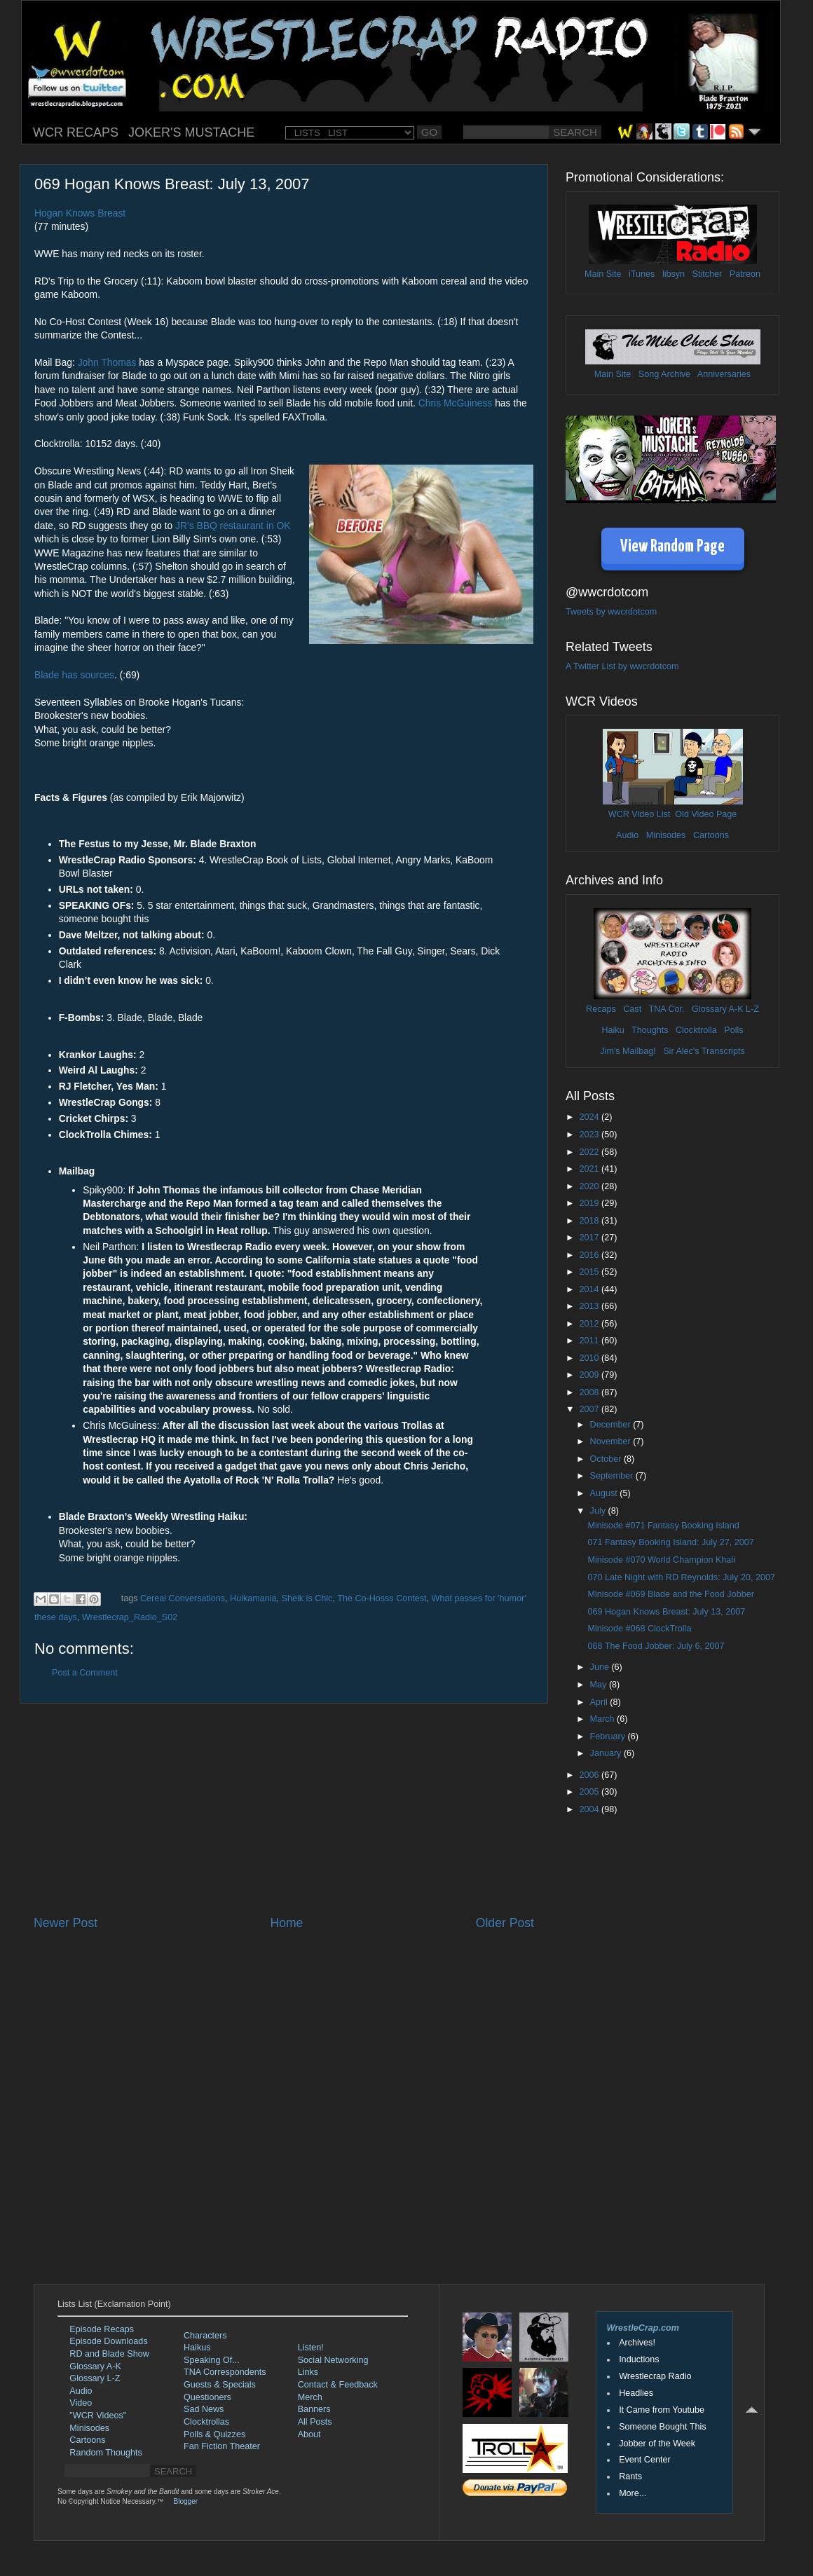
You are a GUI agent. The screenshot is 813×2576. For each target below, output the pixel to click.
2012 (590, 1324)
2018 (590, 1221)
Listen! (311, 2347)
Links (308, 2372)
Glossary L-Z (94, 2378)
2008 (590, 1392)
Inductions (639, 2359)
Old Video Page (706, 814)
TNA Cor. (666, 1009)
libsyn (673, 274)
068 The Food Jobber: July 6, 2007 (655, 1646)
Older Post (505, 1923)
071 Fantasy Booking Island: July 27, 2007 (670, 1542)
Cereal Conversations (182, 1598)
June (601, 1667)
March (603, 1719)
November (612, 1441)
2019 (590, 1203)
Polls (733, 1030)
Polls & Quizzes (214, 2434)
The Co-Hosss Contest (381, 1598)
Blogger (186, 2501)
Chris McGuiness (455, 403)
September (613, 1476)
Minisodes (666, 835)
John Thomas (107, 362)
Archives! (637, 2343)
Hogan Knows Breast (79, 213)
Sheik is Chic (307, 1598)
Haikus (197, 2347)
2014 (590, 1289)
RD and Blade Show (109, 2354)
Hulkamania (253, 1598)
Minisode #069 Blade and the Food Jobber (670, 1594)
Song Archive (664, 374)
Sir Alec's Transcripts (703, 1051)
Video (80, 2403)
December (612, 1425)
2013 (590, 1306)
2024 (590, 1117)
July (599, 1511)
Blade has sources (74, 674)
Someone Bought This (662, 2427)
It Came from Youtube (661, 2410)
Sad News (204, 2409)
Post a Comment (85, 1673)
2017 (590, 1237)
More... (632, 2493)
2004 (590, 1809)
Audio (627, 835)
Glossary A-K (717, 1009)
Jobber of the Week (657, 2443)
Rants (630, 2476)
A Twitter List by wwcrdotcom (622, 666)
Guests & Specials (220, 2385)
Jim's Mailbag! (627, 1051)
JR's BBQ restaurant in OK (232, 525)
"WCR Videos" (97, 2415)
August (605, 1493)
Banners (314, 2409)
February (609, 1736)
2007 (590, 1409)
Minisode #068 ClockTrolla (639, 1628)
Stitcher (707, 274)
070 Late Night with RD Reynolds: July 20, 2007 (680, 1577)
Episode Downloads (108, 2341)
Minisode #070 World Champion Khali (661, 1560)
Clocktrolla (696, 1030)
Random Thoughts (105, 2453)
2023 (590, 1134)
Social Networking (333, 2360)
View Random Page (672, 547)
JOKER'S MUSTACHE (191, 132)
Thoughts (650, 1030)
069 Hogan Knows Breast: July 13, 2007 (666, 1612)
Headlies (636, 2393)
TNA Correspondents (225, 2372)
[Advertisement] (284, 1808)
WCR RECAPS (75, 132)
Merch (310, 2397)
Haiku (612, 1030)
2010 (590, 1358)
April (600, 1702)
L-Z (751, 1009)
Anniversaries (724, 374)
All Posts (315, 2422)
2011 (590, 1340)
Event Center (645, 2460)
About (309, 2434)
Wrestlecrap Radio (655, 2376)
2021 (590, 1169)
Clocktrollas (206, 2422)
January (607, 1753)
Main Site (603, 274)
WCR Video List (639, 814)
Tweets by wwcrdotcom (611, 612)
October (607, 1459)
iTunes (642, 274)
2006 (590, 1775)
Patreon (745, 274)
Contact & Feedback (338, 2385)
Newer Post (65, 1923)
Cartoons (711, 835)
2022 (590, 1152)
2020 (590, 1186)
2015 (590, 1272)
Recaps (601, 1009)
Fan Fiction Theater (222, 2446)
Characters (205, 2336)
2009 (590, 1375)
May (599, 1685)
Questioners (207, 2397)
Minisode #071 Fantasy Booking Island (663, 1525)
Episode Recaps (101, 2329)
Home (286, 1923)
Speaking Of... (212, 2360)
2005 (590, 1792)
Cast (632, 1009)
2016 (590, 1255)
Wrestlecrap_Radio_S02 (129, 1617)
